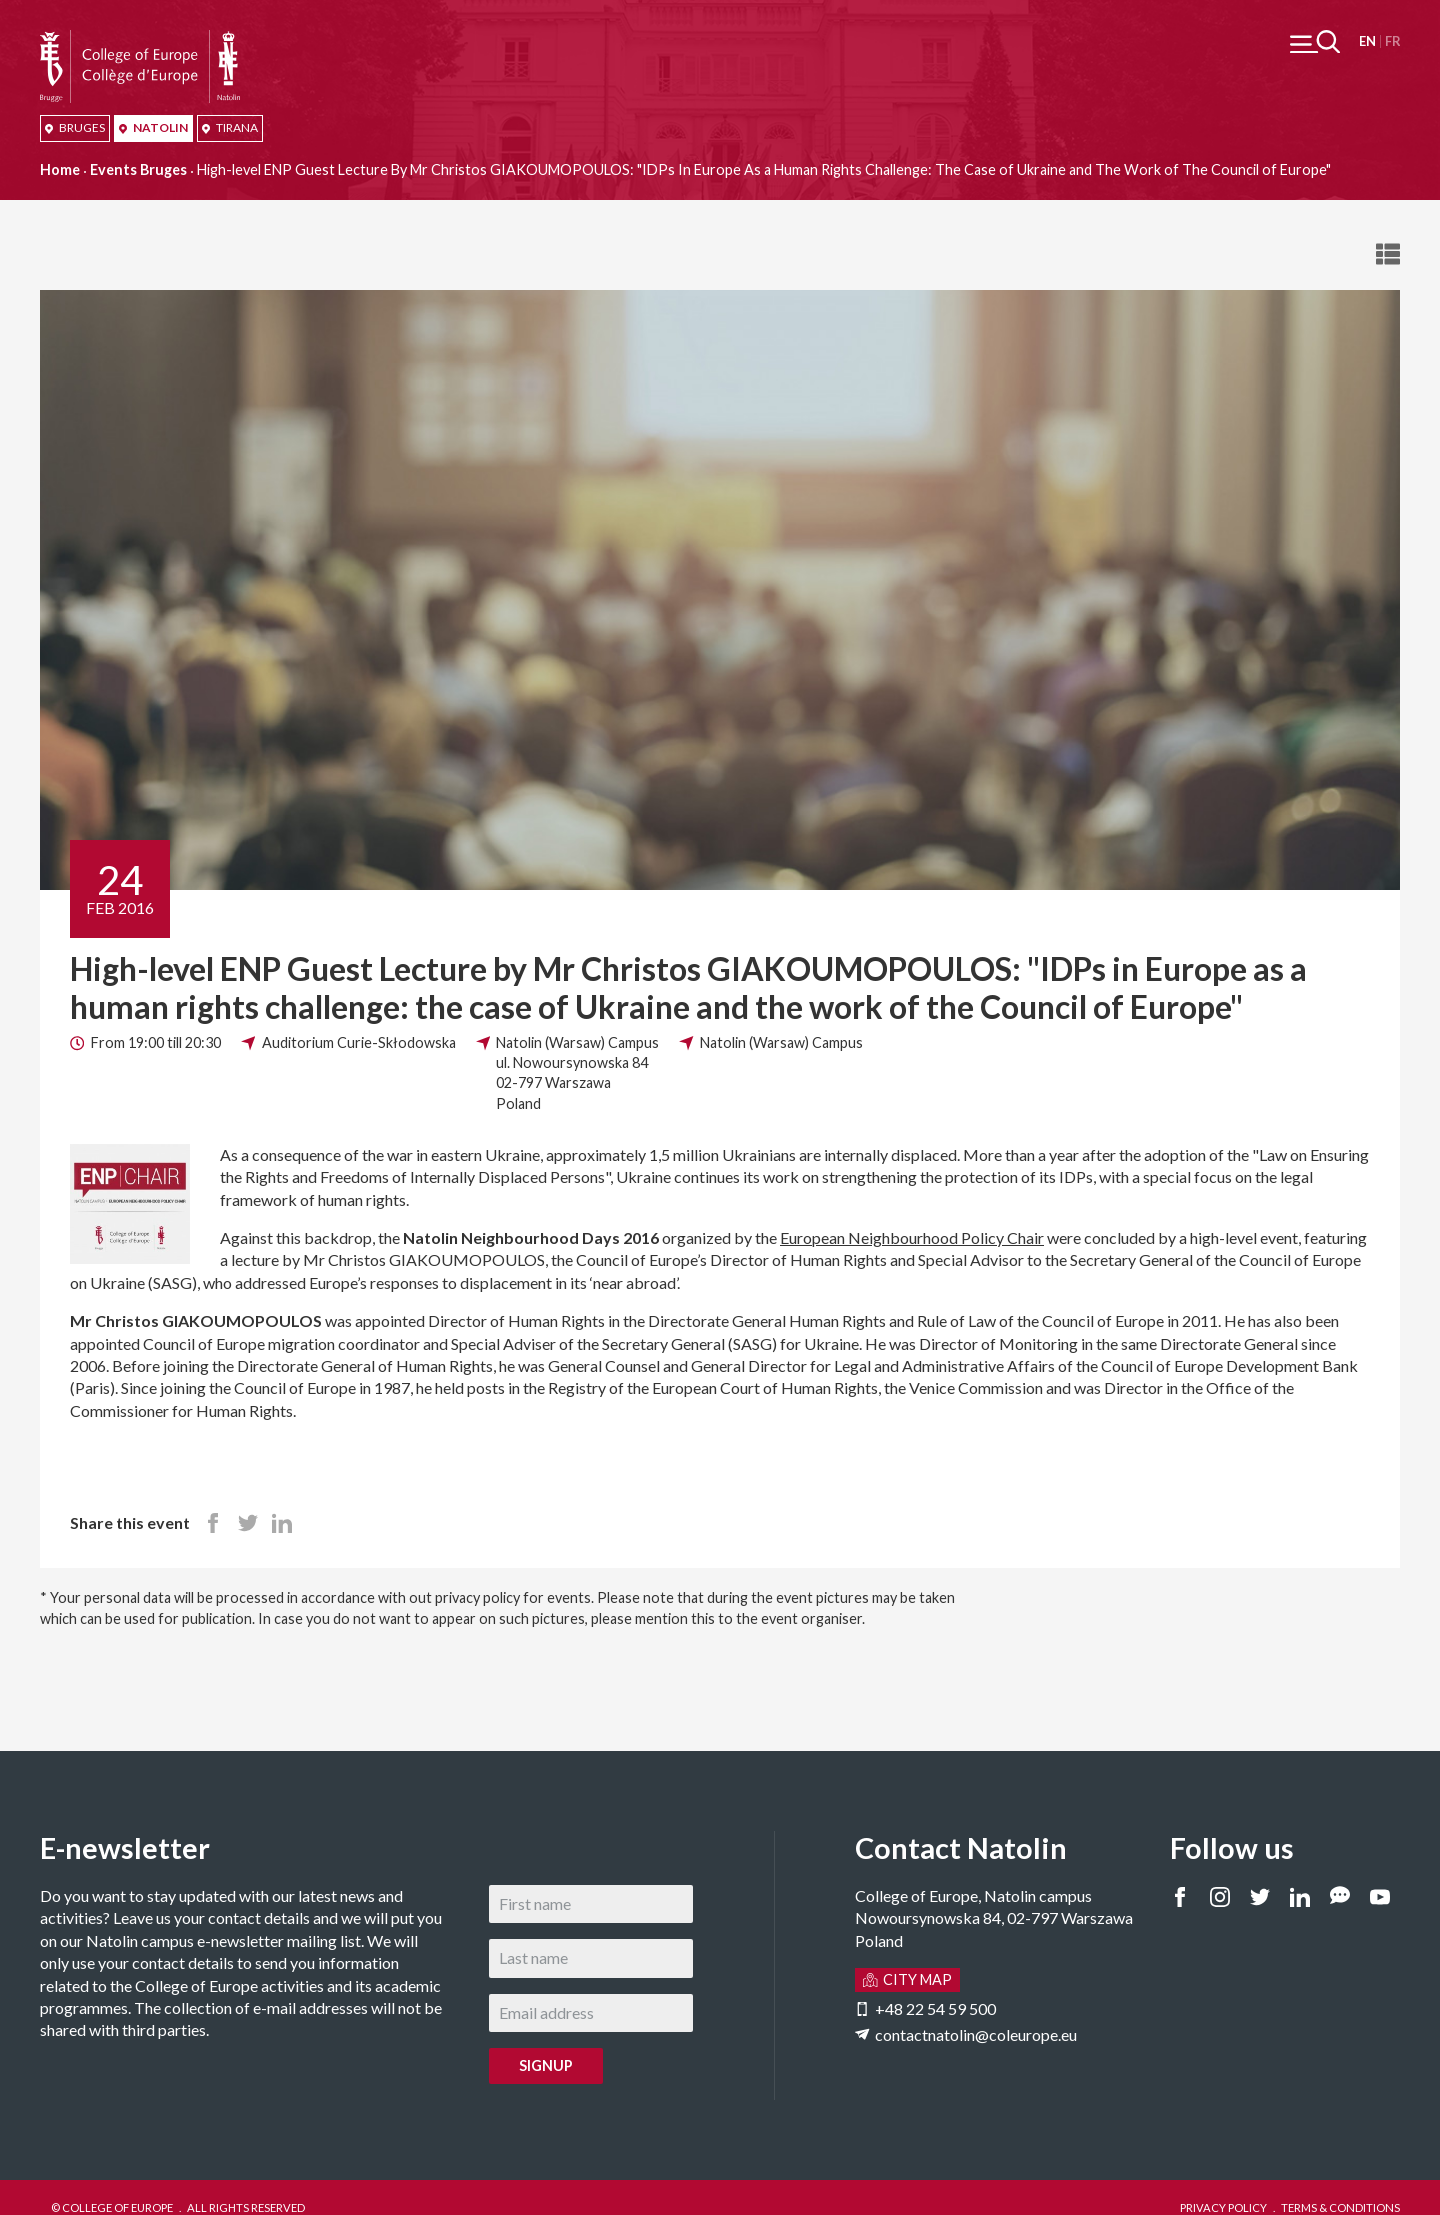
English (1367, 41)
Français (1392, 41)
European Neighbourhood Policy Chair (912, 1237)
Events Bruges (138, 169)
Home (60, 169)
